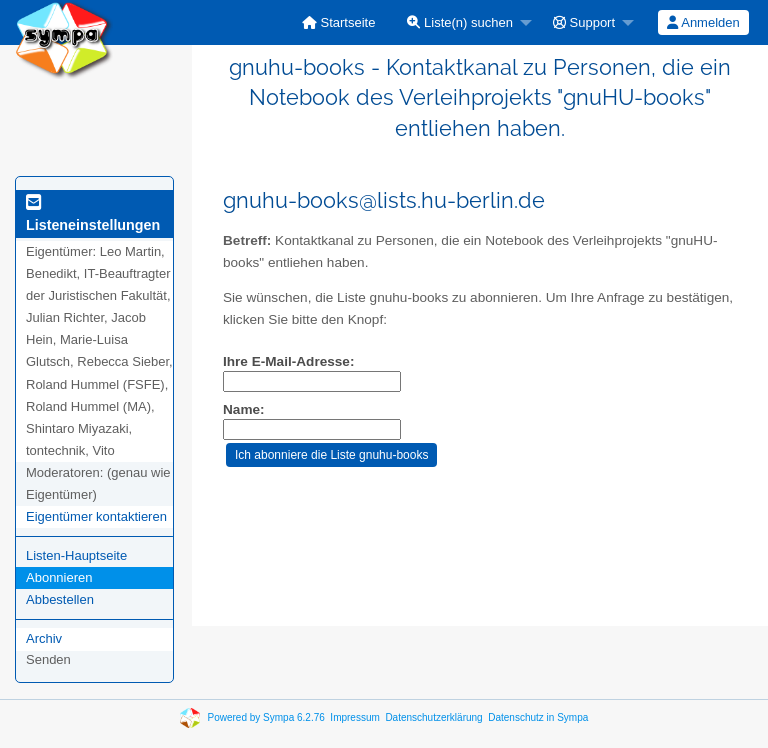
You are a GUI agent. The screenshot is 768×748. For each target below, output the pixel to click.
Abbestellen (60, 599)
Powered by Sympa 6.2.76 (266, 716)
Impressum (354, 716)
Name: (244, 409)
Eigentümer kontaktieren (96, 516)
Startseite (339, 22)
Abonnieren (59, 577)
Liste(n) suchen (460, 22)
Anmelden (703, 22)
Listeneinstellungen (93, 217)
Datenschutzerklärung (433, 716)
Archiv (44, 638)
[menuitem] (339, 22)
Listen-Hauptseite (76, 555)
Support (584, 22)
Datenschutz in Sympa (538, 716)
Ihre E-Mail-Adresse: (288, 361)
